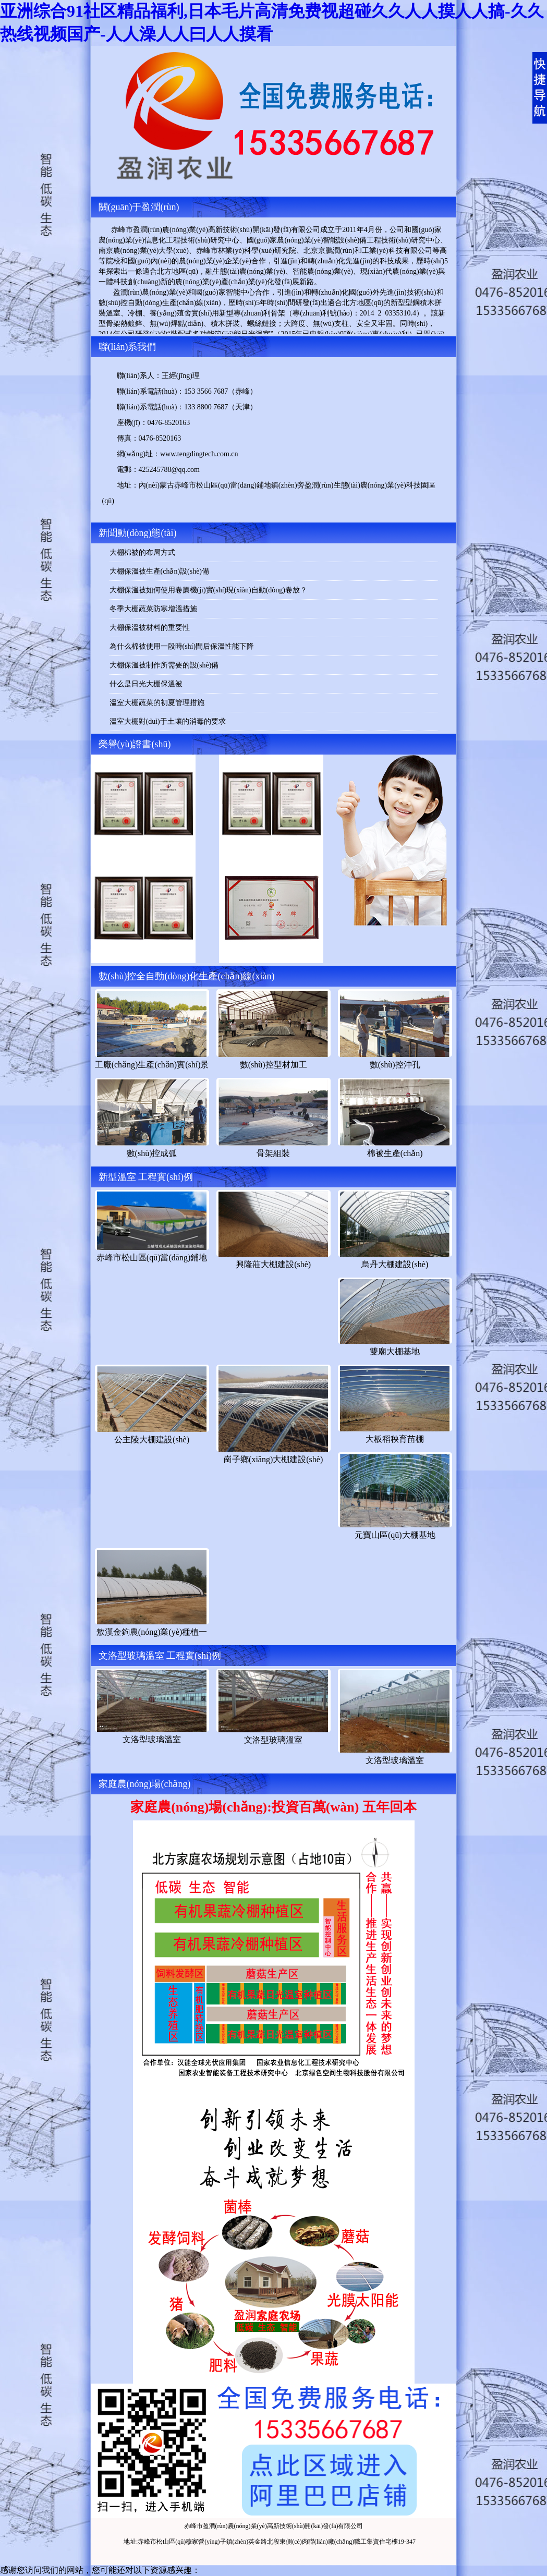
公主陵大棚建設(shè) (151, 1439)
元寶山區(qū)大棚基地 (395, 1534)
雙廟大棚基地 (395, 1351)
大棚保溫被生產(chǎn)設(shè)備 (160, 571)
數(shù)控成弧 (152, 1153)
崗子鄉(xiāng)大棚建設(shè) (273, 1459)
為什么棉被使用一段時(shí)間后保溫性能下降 (182, 646)
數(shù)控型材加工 (273, 1064)
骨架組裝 (273, 1153)
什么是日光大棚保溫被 (146, 684)
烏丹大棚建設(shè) (394, 1264)
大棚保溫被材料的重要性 (150, 627)
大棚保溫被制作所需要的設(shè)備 (164, 665)
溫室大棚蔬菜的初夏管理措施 (157, 703)
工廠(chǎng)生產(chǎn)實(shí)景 (152, 1064)
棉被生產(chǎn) (395, 1153)
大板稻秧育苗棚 (395, 1439)
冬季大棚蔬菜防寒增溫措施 (153, 609)
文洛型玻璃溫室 (152, 1739)
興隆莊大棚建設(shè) (273, 1264)
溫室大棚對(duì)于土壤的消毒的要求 (168, 721)
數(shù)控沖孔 (395, 1064)
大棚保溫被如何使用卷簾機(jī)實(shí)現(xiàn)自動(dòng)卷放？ (209, 590)
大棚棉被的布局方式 (142, 552)
